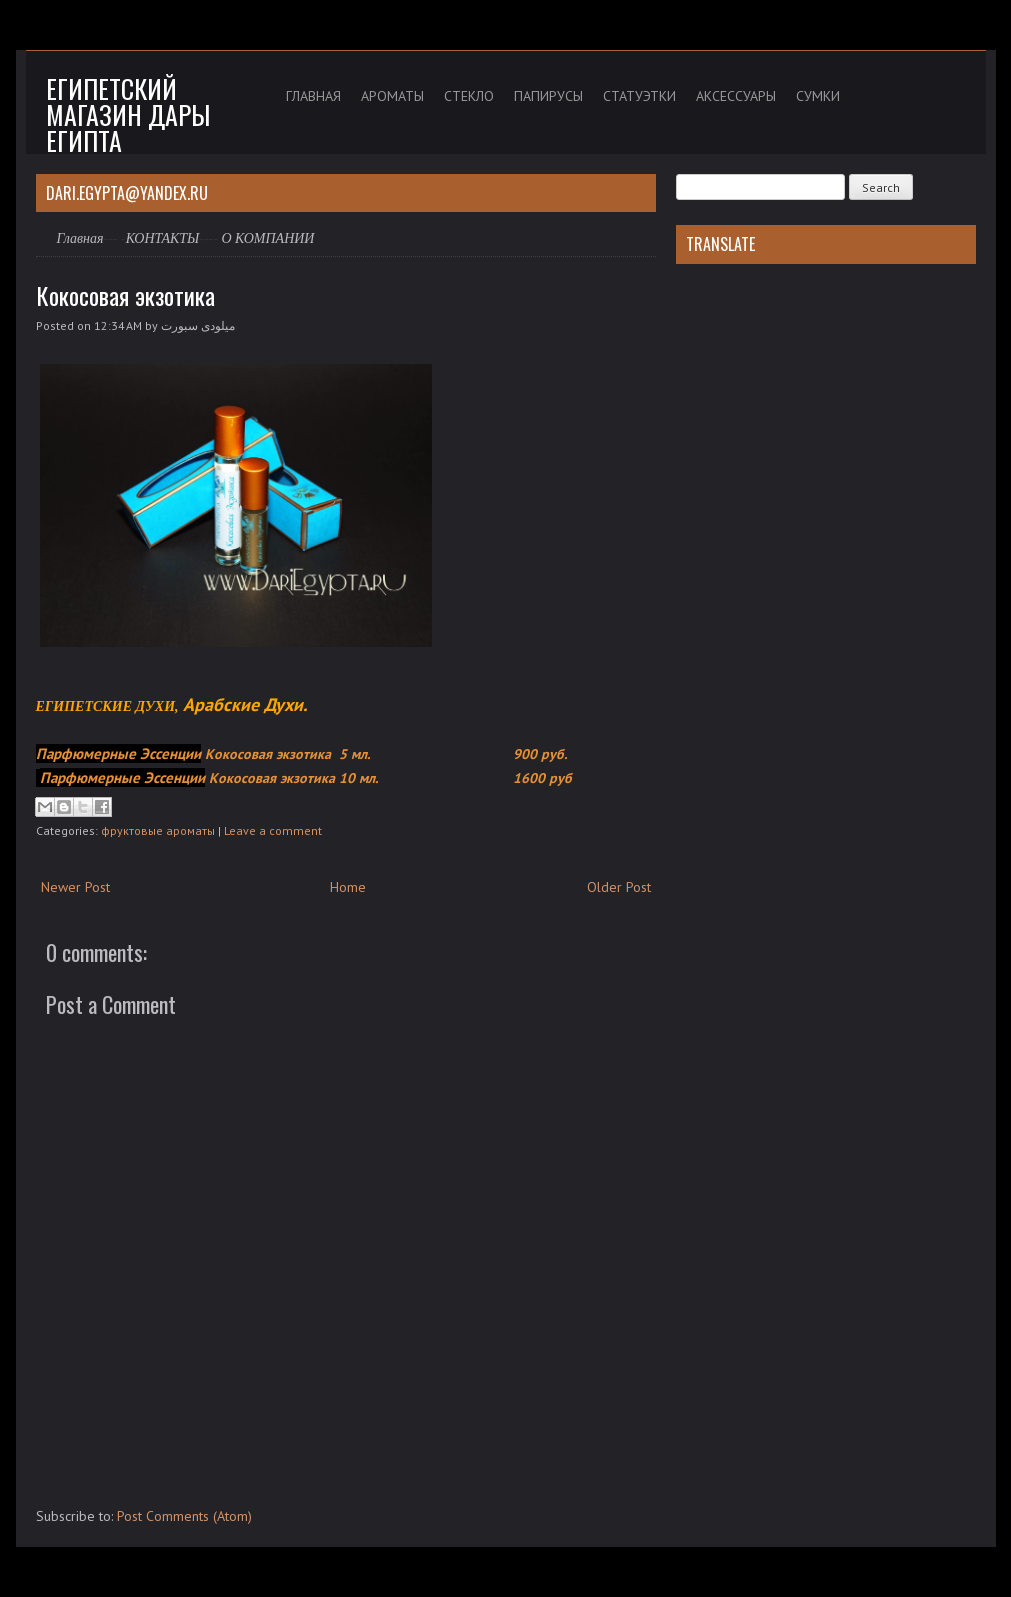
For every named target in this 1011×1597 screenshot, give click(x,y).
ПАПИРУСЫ (548, 96)
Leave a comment (273, 830)
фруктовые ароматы (158, 830)
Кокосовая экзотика (125, 295)
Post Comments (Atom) (184, 1516)
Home (348, 887)
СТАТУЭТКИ (639, 96)
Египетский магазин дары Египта (128, 114)
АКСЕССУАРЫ (736, 96)
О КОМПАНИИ (267, 238)
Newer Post (75, 887)
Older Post (619, 887)
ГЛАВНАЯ (313, 96)
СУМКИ (818, 96)
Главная (80, 238)
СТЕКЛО (469, 96)
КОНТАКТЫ (163, 238)
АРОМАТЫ (392, 96)
